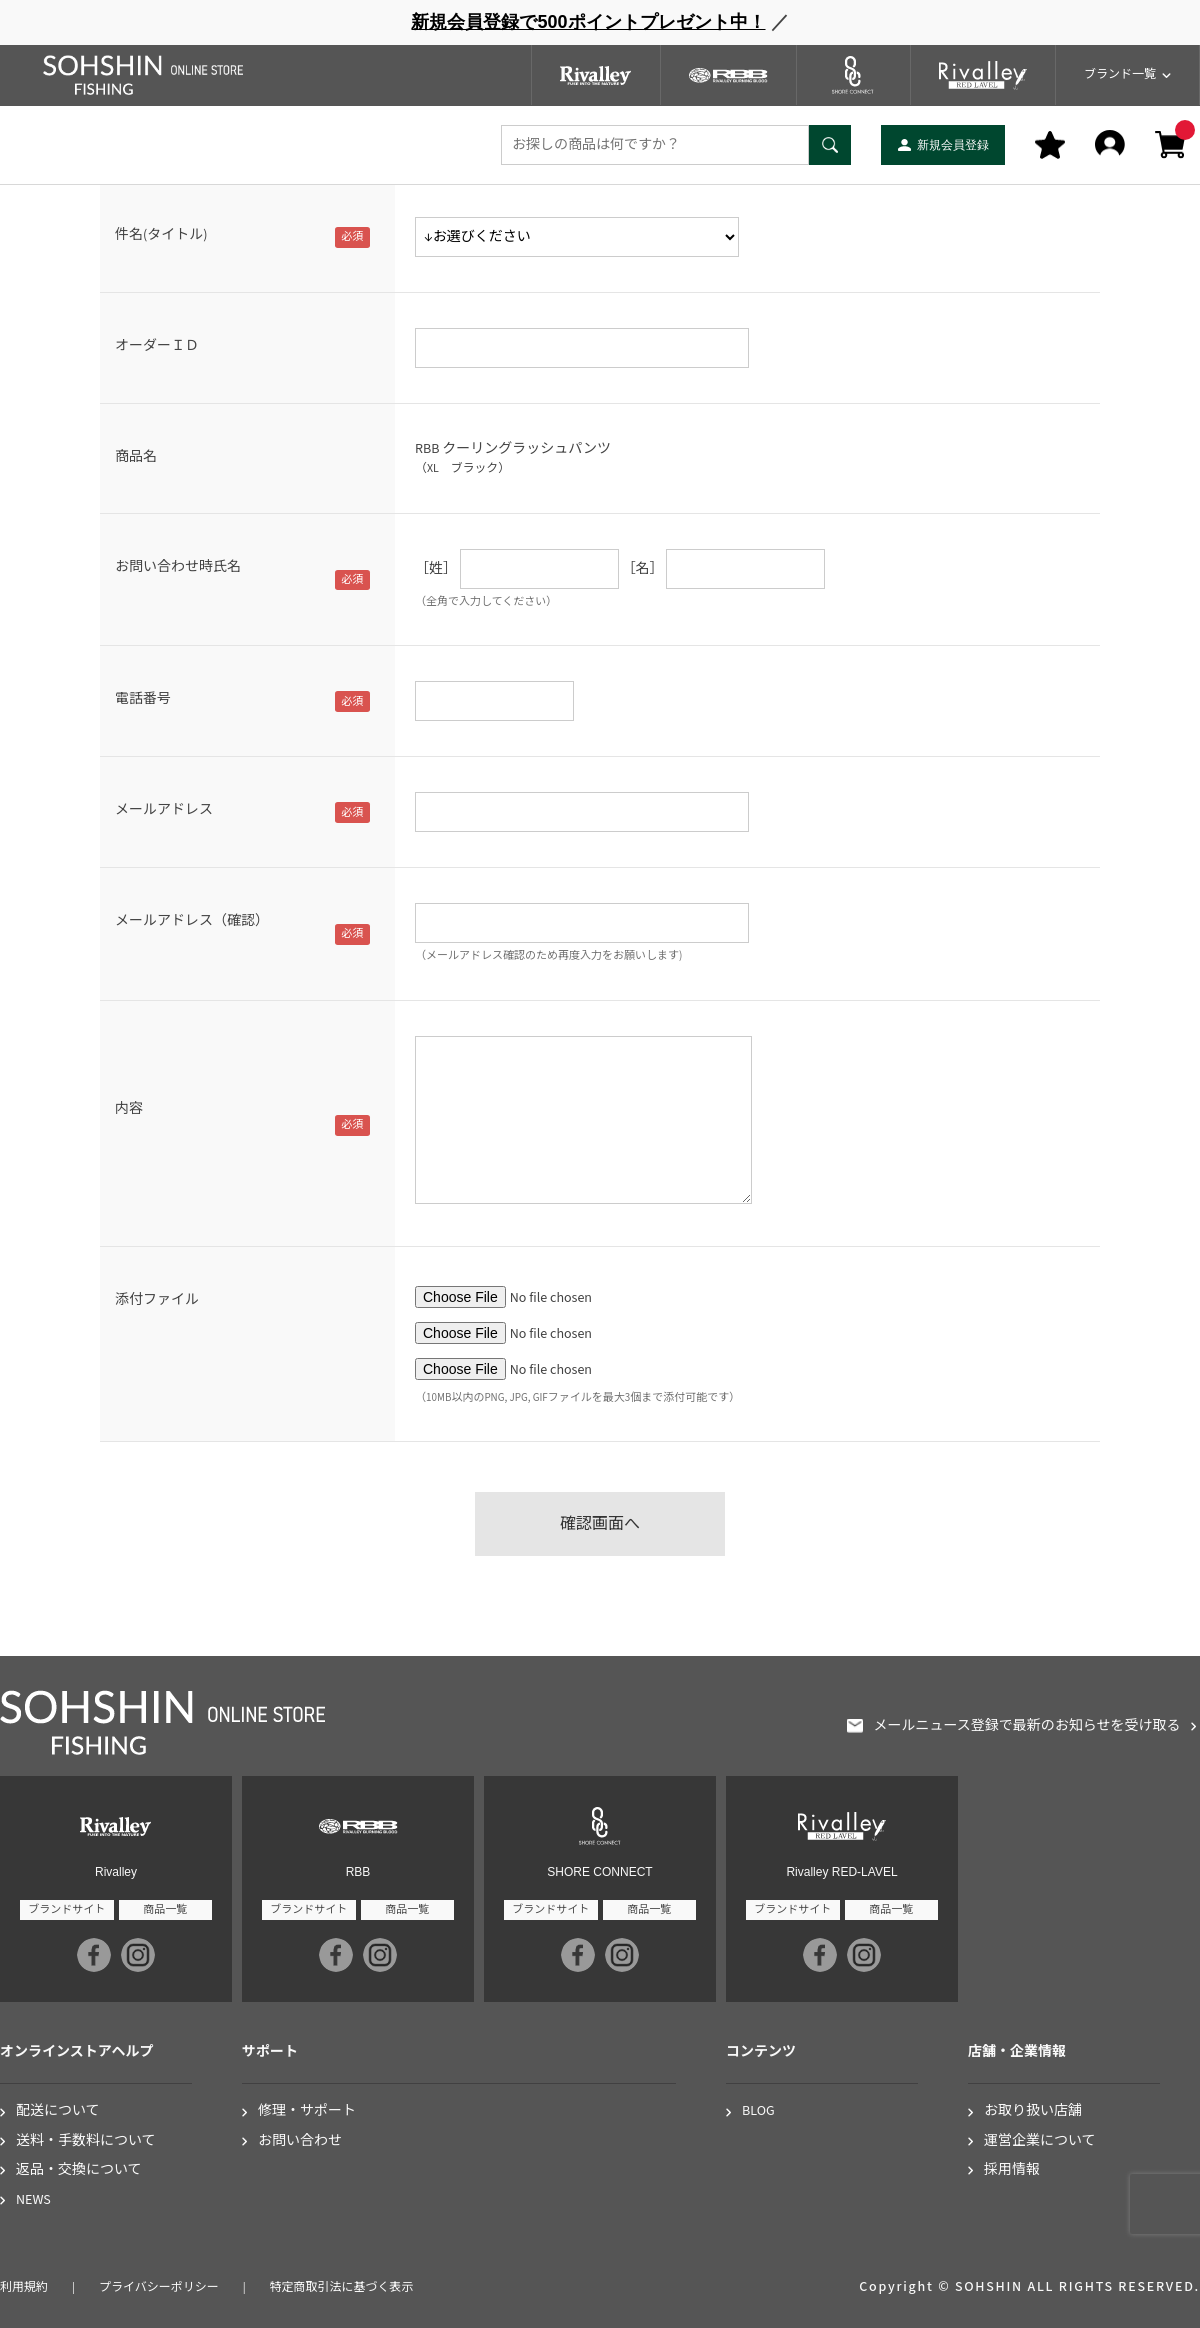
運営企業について (1040, 2141)
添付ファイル (157, 1300)
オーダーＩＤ (157, 346)
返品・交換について (79, 2170)
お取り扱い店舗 (1033, 2111)
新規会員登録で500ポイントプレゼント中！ (588, 22)
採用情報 (1012, 2170)
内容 (129, 1109)
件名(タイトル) (161, 235)
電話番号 (143, 699)
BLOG (758, 2111)
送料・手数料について (86, 2141)
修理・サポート (307, 2111)
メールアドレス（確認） (192, 921)
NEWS (33, 2200)
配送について (58, 2111)
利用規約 (24, 2287)
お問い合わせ (300, 2141)
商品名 (136, 457)
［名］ (643, 569)
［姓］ (436, 569)
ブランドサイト (66, 1909)
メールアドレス (164, 810)
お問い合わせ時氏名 (178, 567)
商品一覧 (165, 1909)
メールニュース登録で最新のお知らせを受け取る (1026, 1726)
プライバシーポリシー (159, 2287)
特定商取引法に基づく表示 (342, 2287)
